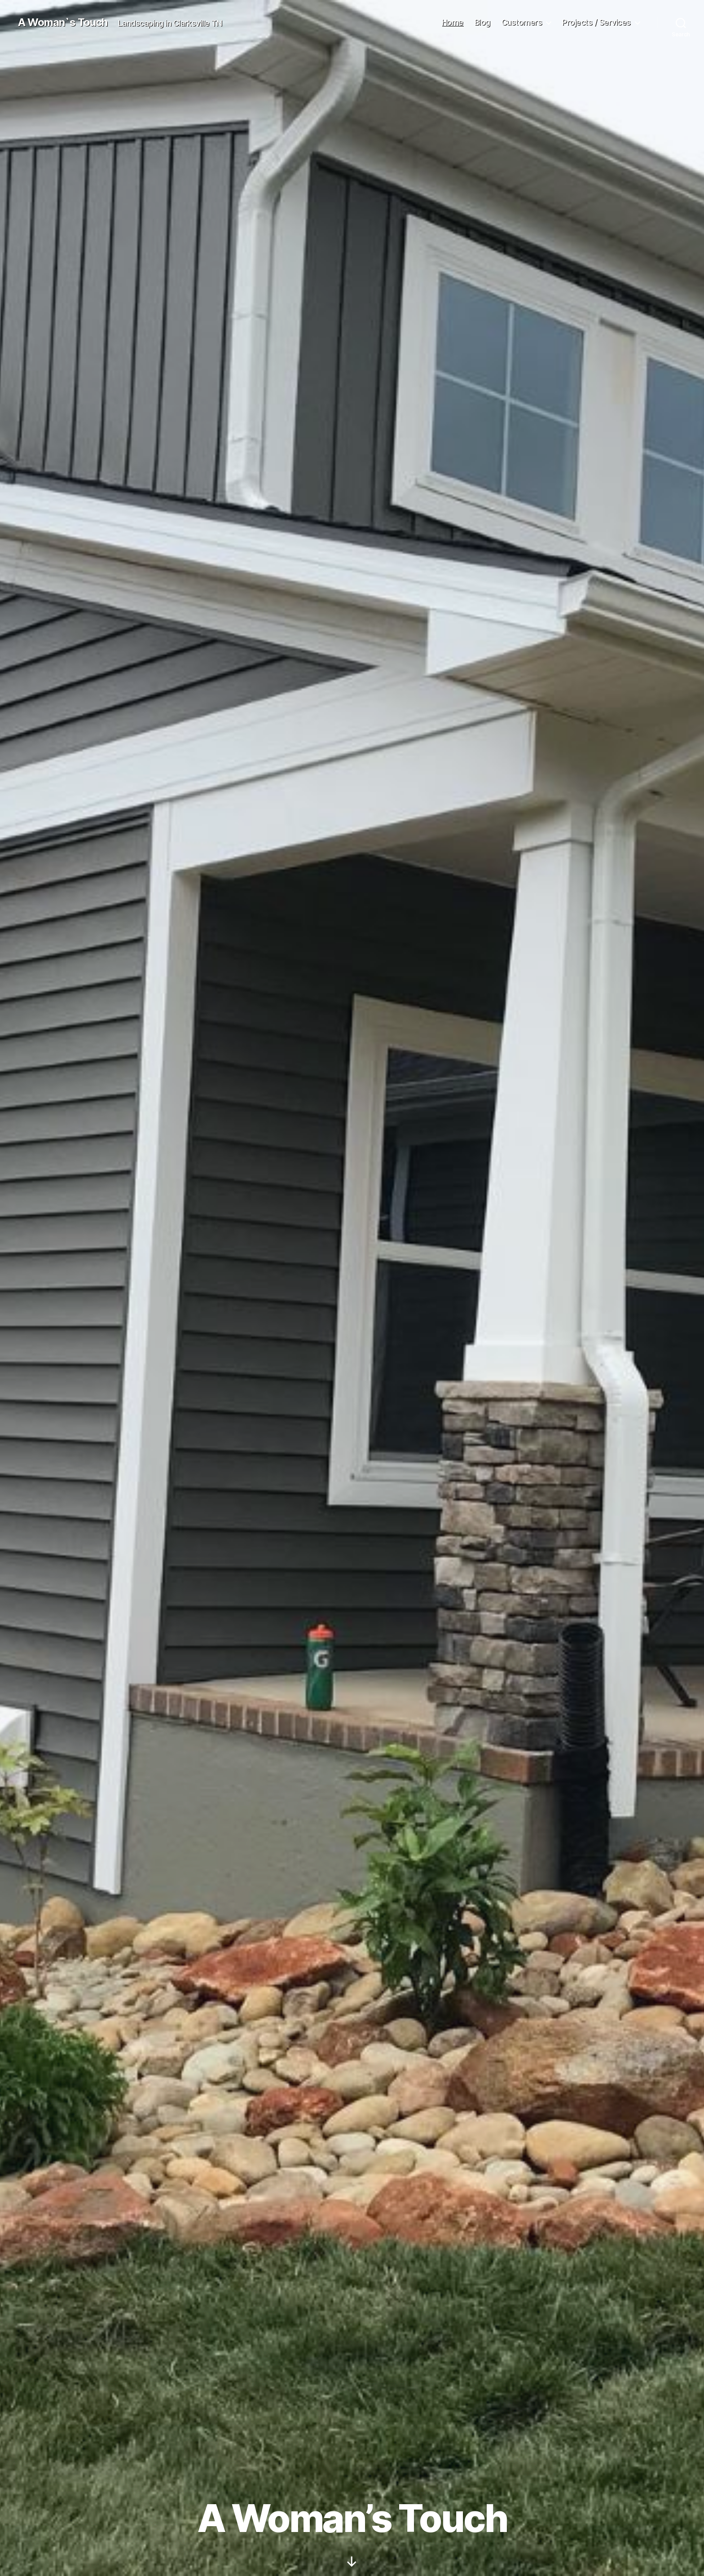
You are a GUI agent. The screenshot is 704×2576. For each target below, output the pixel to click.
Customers (522, 22)
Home (452, 22)
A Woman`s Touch (62, 22)
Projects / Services (596, 22)
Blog (482, 22)
